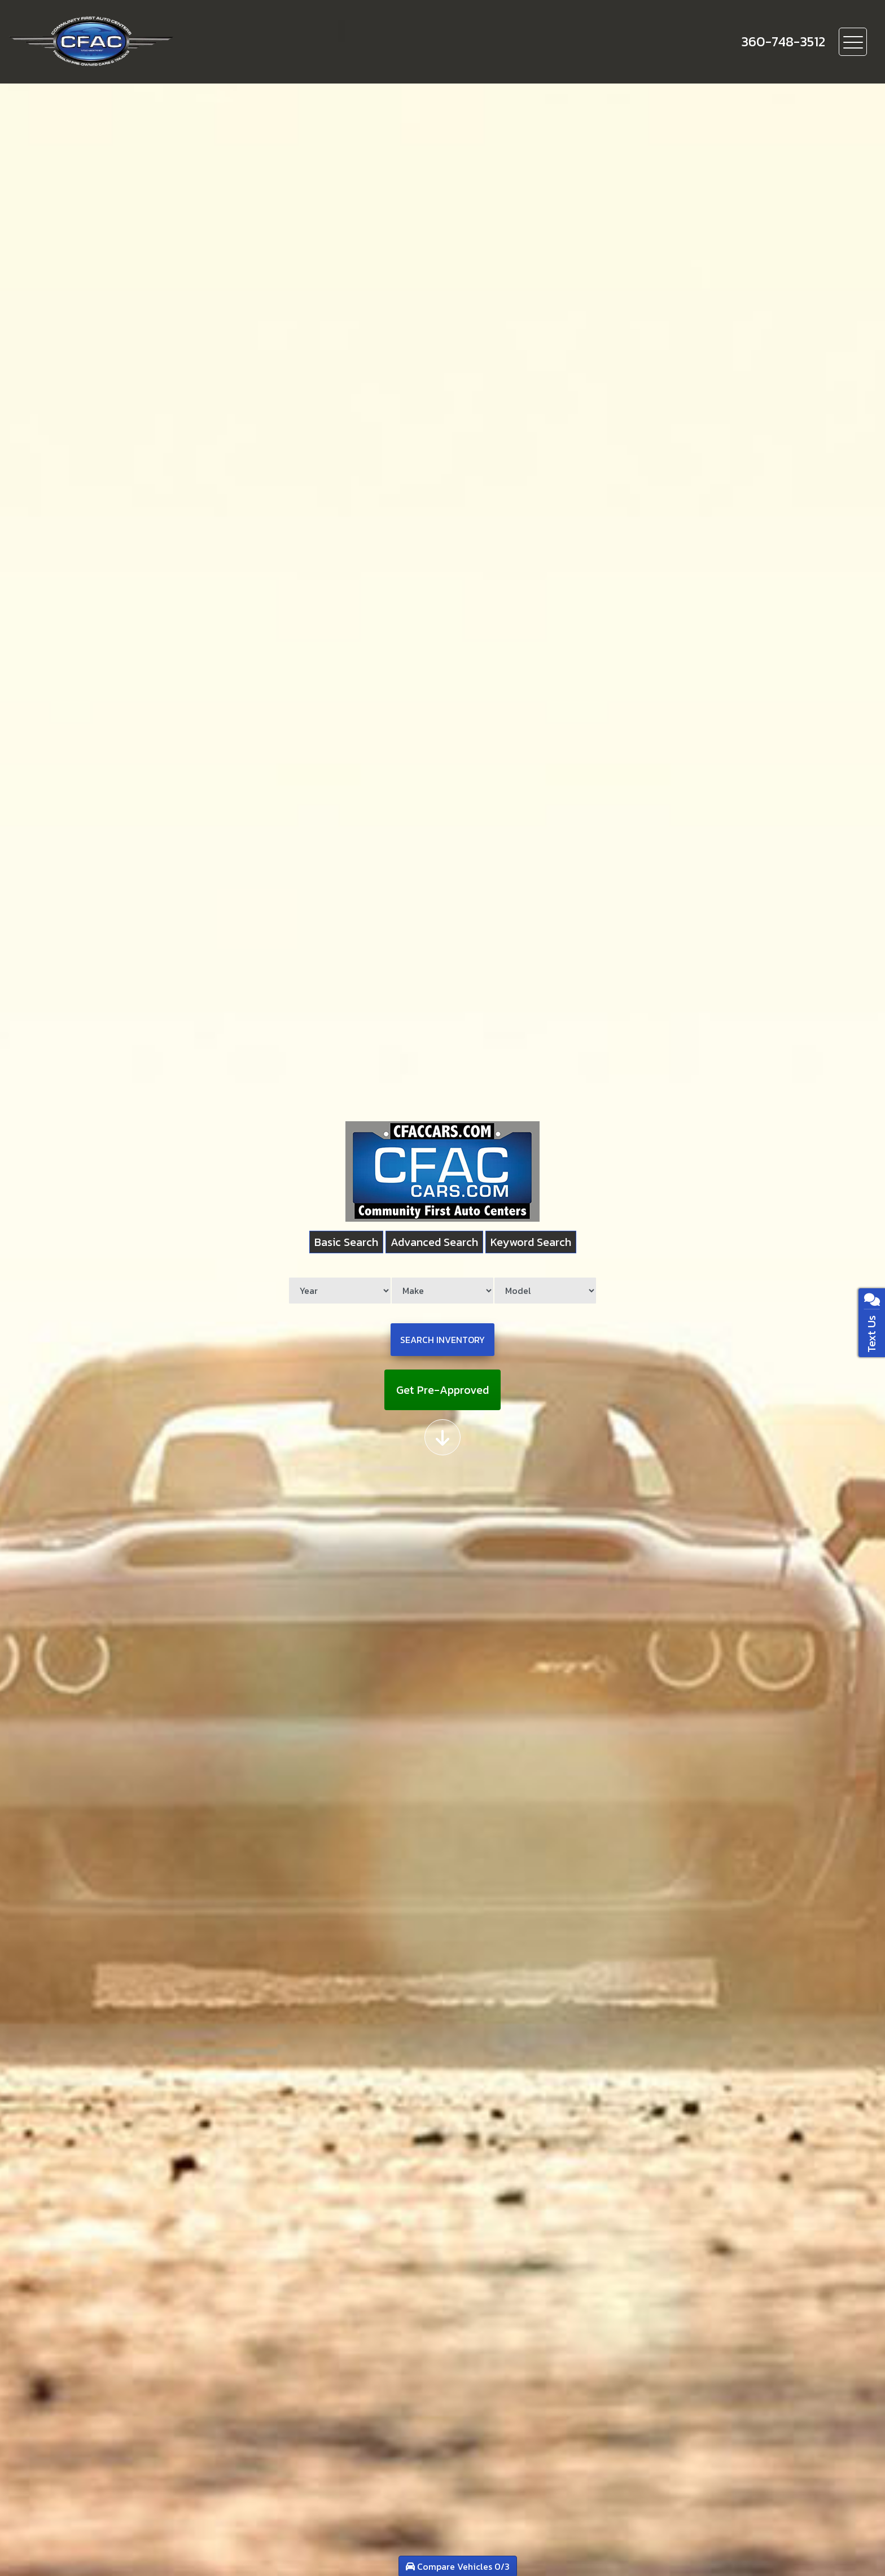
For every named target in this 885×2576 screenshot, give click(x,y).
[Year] (339, 1290)
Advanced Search (434, 1242)
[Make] (442, 1290)
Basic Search (346, 1242)
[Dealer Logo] (130, 42)
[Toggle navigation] (853, 42)
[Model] (545, 1290)
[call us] (783, 42)
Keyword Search (530, 1242)
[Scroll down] (442, 1437)
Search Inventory (442, 1339)
